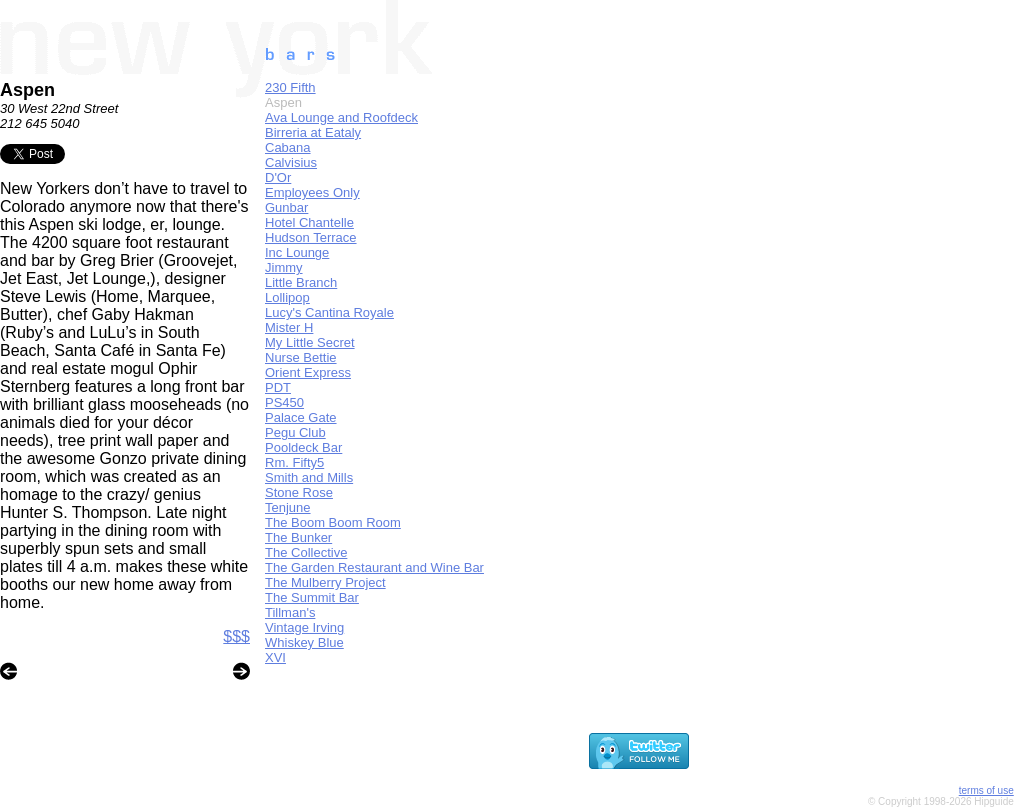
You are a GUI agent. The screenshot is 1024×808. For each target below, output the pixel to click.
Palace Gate (301, 417)
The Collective (306, 552)
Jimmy (284, 267)
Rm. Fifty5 (294, 462)
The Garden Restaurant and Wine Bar (374, 567)
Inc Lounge (297, 252)
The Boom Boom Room (333, 522)
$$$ (236, 636)
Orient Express (308, 372)
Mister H (289, 327)
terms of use (986, 790)
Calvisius (291, 162)
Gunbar (286, 207)
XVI (275, 657)
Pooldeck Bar (303, 447)
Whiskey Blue (304, 642)
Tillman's (290, 612)
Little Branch (301, 282)
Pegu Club (295, 432)
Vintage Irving (304, 627)
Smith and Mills (309, 477)
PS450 (284, 402)
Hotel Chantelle (309, 222)
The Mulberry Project (325, 582)
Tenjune (288, 507)
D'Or (278, 177)
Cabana (288, 147)
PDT (278, 387)
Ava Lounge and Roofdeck (341, 117)
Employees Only (312, 192)
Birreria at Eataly (313, 132)
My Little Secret (310, 342)
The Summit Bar (312, 597)
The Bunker (298, 537)
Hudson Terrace (311, 237)
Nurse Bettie (301, 357)
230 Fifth (290, 87)
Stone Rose (299, 492)
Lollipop (287, 297)
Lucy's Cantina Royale (329, 312)
